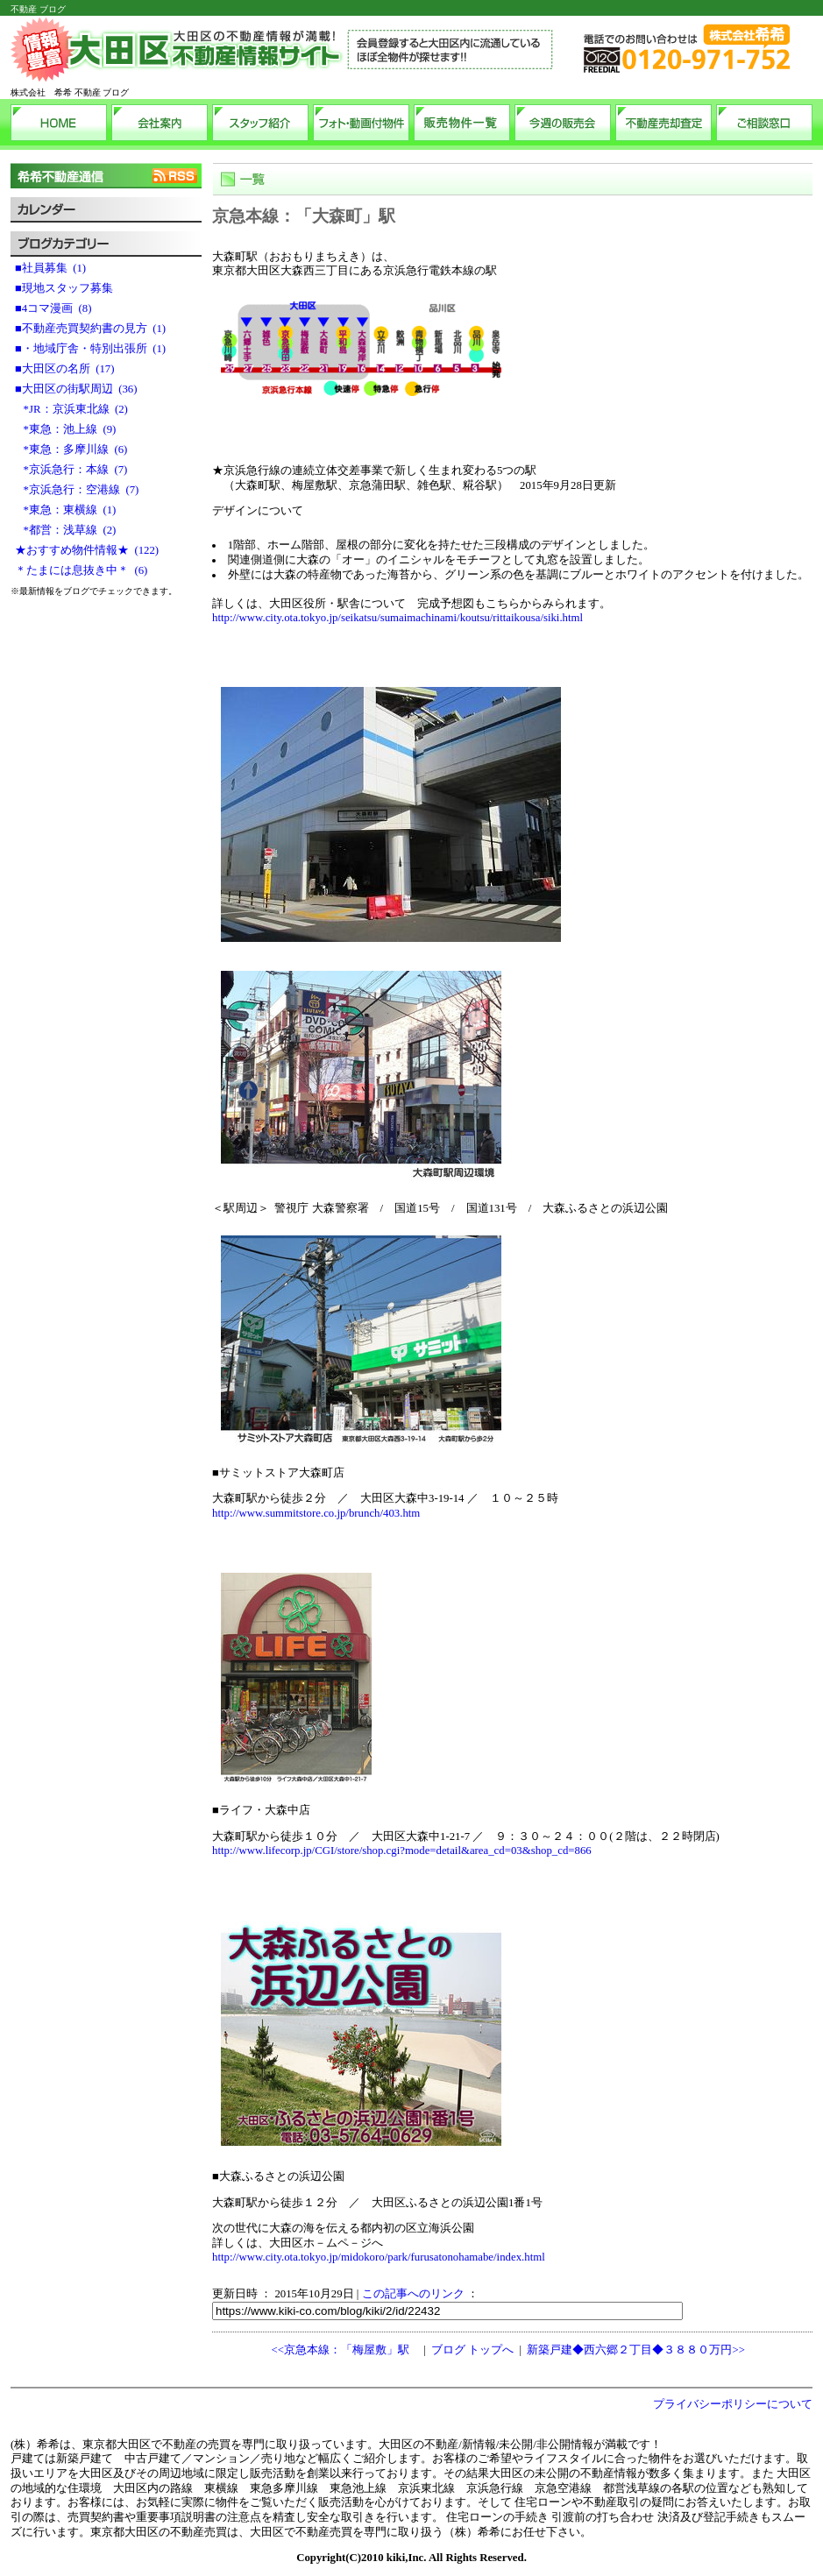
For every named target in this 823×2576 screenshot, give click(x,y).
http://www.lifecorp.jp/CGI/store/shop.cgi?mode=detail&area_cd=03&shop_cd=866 (402, 1850)
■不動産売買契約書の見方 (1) (90, 328)
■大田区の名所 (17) (64, 369)
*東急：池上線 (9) (65, 429)
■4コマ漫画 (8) (53, 308)
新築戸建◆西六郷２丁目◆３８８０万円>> (635, 2350)
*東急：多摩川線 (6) (71, 449)
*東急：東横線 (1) (65, 510)
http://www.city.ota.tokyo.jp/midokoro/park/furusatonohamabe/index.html (378, 2257)
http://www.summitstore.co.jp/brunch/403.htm (316, 1513)
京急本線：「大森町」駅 (303, 216)
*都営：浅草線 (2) (65, 530)
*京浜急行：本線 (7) (71, 470)
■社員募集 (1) (50, 268)
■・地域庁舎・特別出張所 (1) (90, 349)
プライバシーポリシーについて (732, 2404)
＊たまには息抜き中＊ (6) (81, 570)
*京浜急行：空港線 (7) (76, 490)
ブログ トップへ (472, 2350)
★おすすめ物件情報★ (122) (87, 550)
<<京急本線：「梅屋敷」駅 (339, 2350)
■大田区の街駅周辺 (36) (76, 389)
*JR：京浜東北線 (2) (71, 409)
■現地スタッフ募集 (66, 288)
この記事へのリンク (413, 2294)
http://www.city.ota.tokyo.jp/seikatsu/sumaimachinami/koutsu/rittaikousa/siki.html (397, 618)
